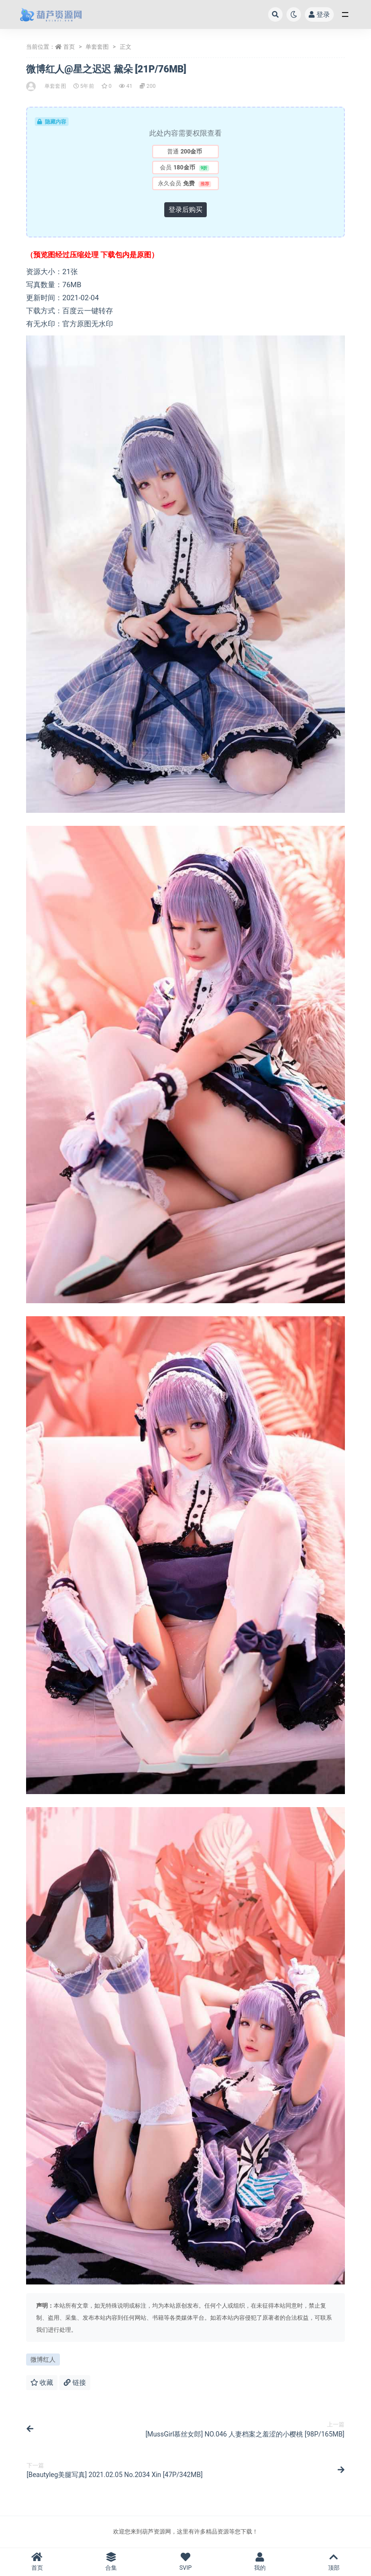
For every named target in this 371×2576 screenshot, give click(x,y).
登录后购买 (185, 209)
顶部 (334, 2561)
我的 (260, 2561)
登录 (319, 14)
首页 (69, 46)
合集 (111, 2561)
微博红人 (43, 2359)
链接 (75, 2382)
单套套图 (97, 46)
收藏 (41, 2382)
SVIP (185, 2561)
